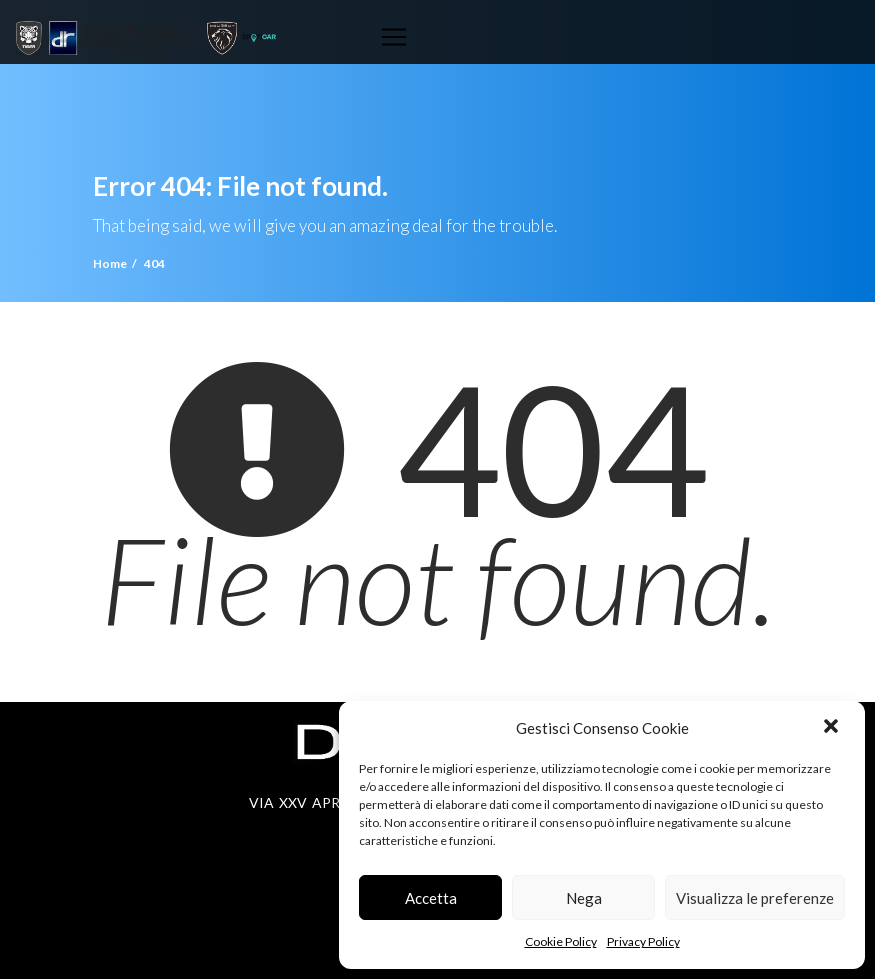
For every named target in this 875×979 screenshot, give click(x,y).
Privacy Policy (643, 941)
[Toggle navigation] (394, 37)
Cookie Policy (561, 941)
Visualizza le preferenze (755, 898)
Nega (584, 898)
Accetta (431, 898)
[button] (833, 728)
